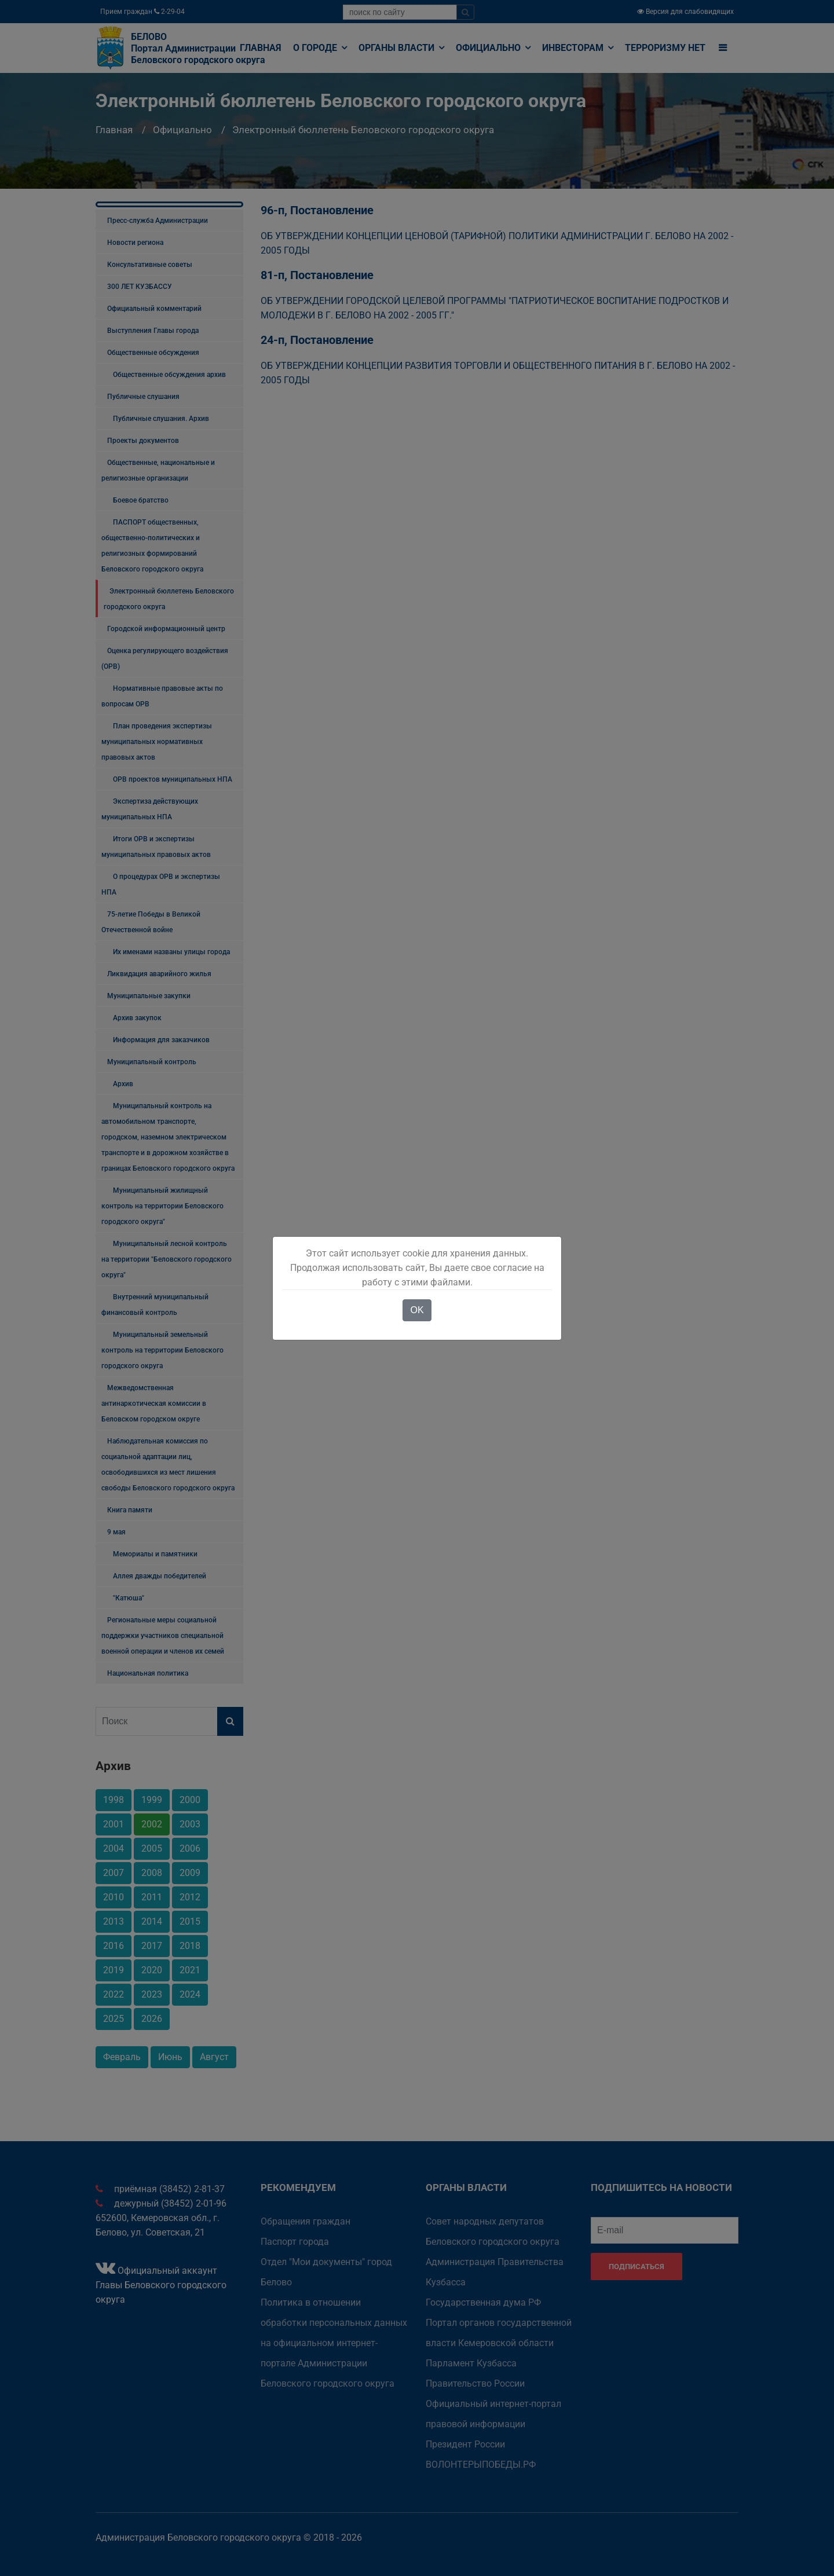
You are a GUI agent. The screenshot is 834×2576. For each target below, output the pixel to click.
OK (416, 1310)
